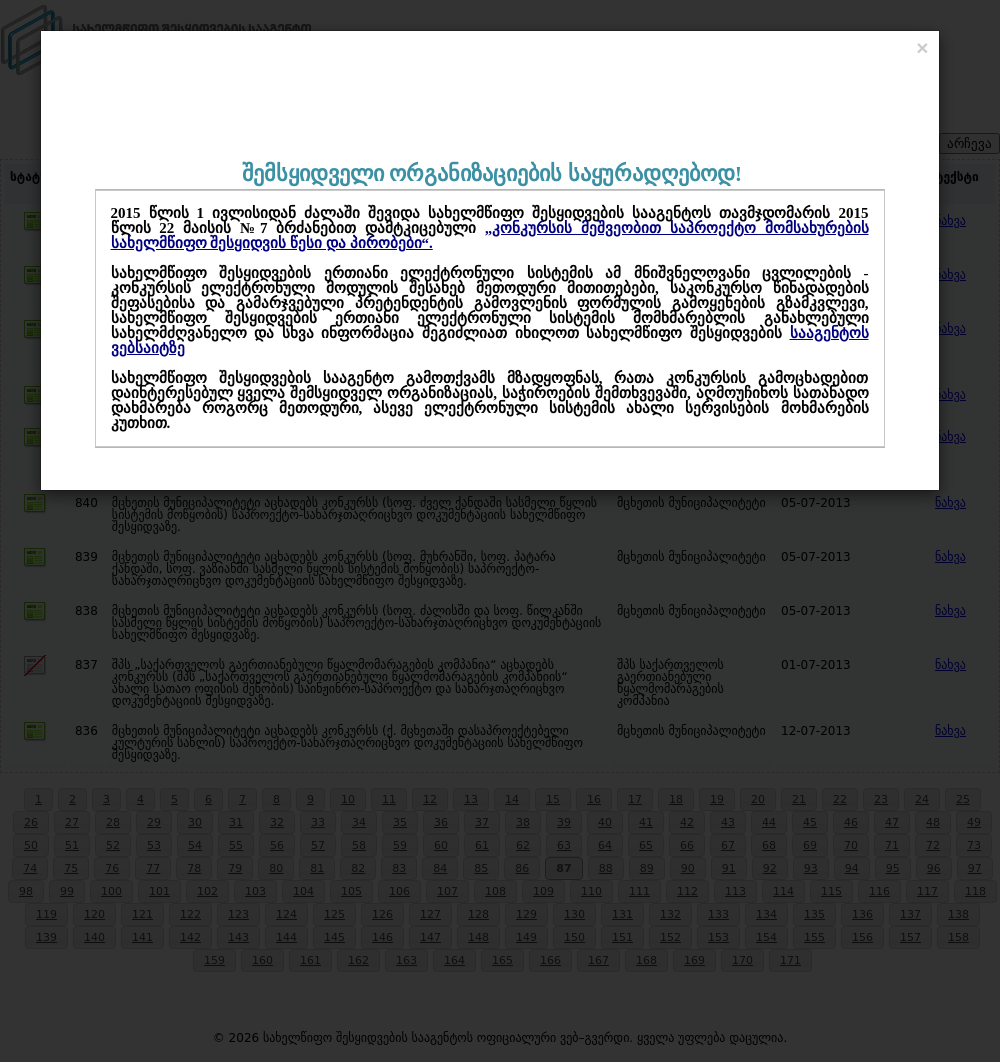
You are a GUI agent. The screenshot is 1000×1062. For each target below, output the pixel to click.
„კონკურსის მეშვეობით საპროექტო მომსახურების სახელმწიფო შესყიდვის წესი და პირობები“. (490, 235)
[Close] (922, 47)
